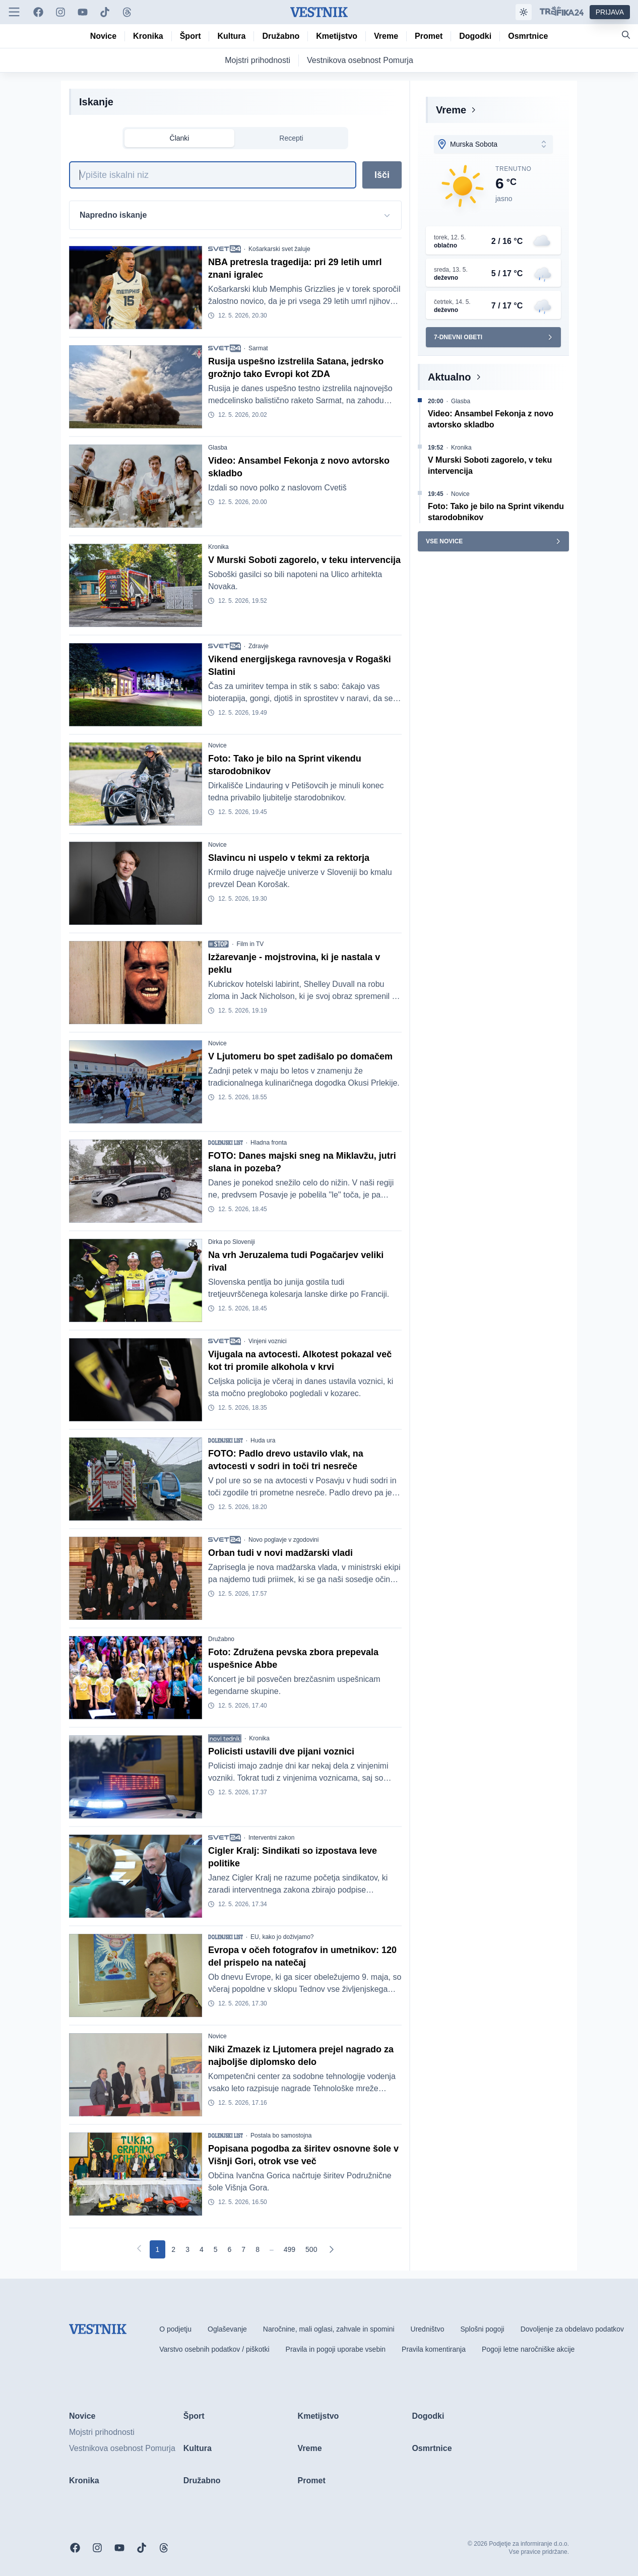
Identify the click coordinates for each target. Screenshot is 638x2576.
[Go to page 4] (202, 2249)
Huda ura (262, 1440)
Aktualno (449, 377)
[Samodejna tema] (524, 12)
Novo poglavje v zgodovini (283, 1539)
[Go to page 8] (257, 2249)
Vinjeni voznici (267, 1341)
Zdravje (258, 646)
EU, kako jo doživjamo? (281, 1936)
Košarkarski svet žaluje (279, 249)
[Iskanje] (212, 175)
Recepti (291, 138)
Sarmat (258, 348)
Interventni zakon (271, 1837)
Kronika (218, 546)
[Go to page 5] (216, 2249)
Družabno (221, 1639)
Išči (382, 175)
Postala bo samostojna (280, 2135)
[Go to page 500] (311, 2249)
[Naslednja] (331, 2249)
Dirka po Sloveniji (231, 1241)
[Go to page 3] (187, 2249)
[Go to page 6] (230, 2249)
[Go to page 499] (289, 2249)
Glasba (217, 447)
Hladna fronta (268, 1142)
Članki (179, 138)
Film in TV (250, 944)
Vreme (451, 110)
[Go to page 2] (173, 2249)
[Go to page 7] (243, 2249)
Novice (217, 745)
